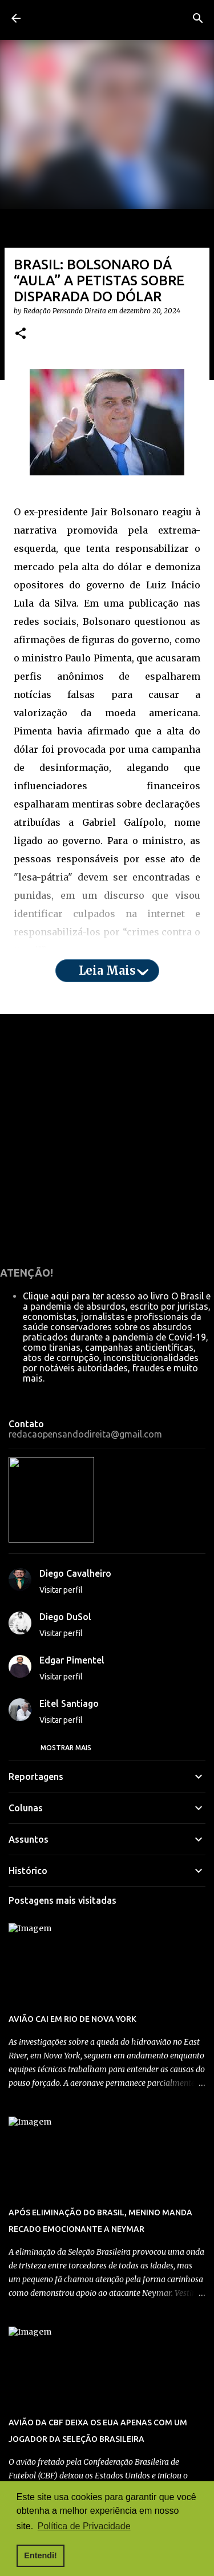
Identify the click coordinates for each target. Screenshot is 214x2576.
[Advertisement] (107, 1303)
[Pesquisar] (198, 18)
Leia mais (107, 1135)
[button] (20, 498)
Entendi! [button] (40, 2555)
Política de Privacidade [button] (84, 2526)
